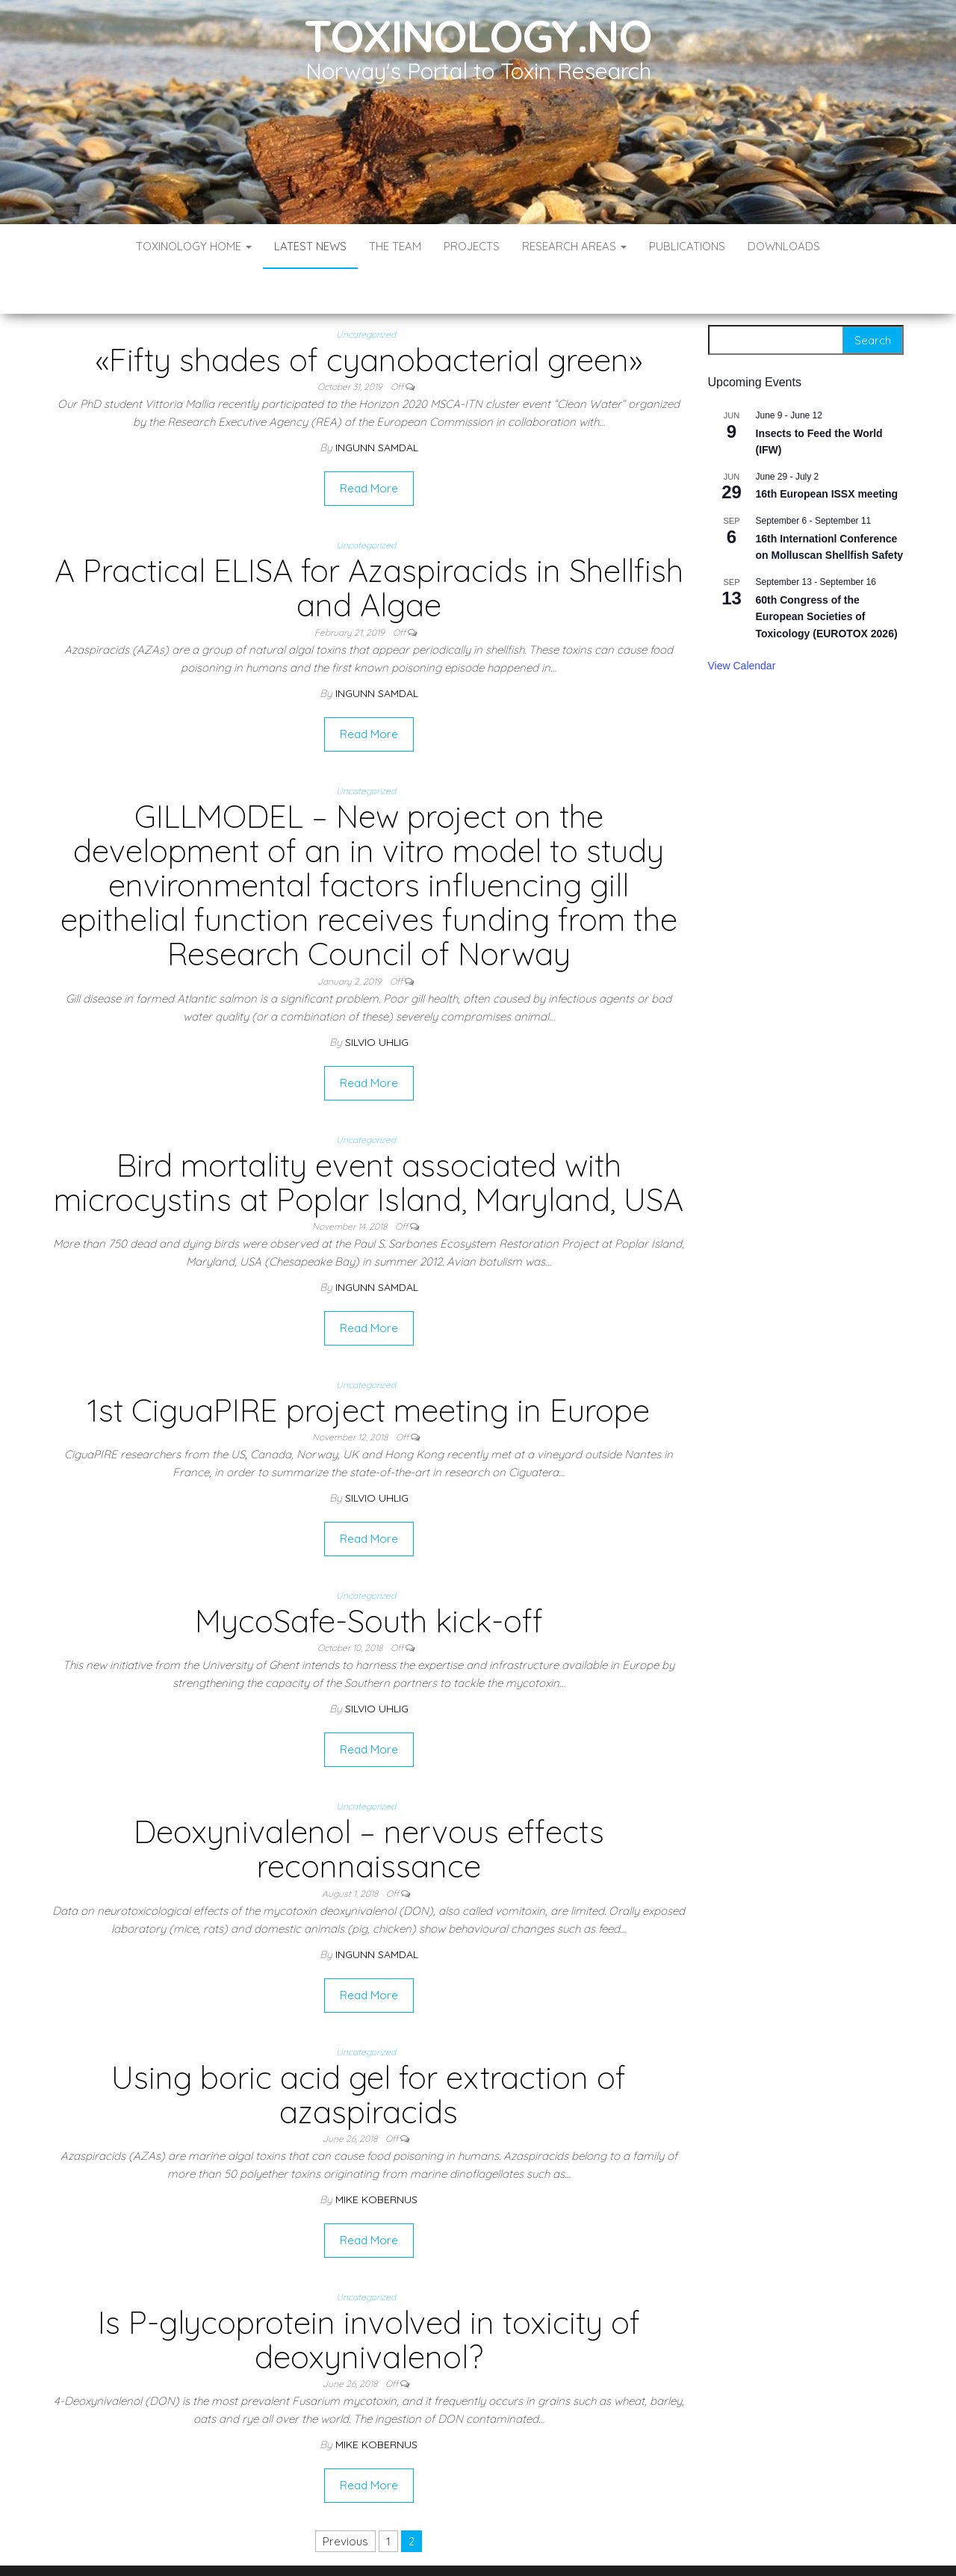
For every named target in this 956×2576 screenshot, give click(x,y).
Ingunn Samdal (376, 402)
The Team (395, 246)
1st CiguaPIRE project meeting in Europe (368, 1365)
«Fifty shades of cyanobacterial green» (369, 315)
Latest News (310, 246)
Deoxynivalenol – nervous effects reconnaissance (369, 1804)
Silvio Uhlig (377, 997)
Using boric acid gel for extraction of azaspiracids (368, 2050)
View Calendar (742, 621)
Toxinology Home (194, 246)
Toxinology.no (477, 35)
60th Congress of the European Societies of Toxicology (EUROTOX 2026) (827, 572)
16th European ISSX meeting (827, 449)
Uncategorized (366, 289)
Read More (369, 443)
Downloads (784, 246)
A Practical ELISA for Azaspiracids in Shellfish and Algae (369, 543)
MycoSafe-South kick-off (369, 1576)
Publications (687, 246)
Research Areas (574, 246)
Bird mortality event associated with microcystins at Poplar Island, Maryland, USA (368, 1137)
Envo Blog (586, 2544)
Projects (472, 246)
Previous (345, 2496)
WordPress (481, 2544)
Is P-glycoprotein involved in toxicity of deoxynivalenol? (369, 2295)
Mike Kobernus (376, 2154)
